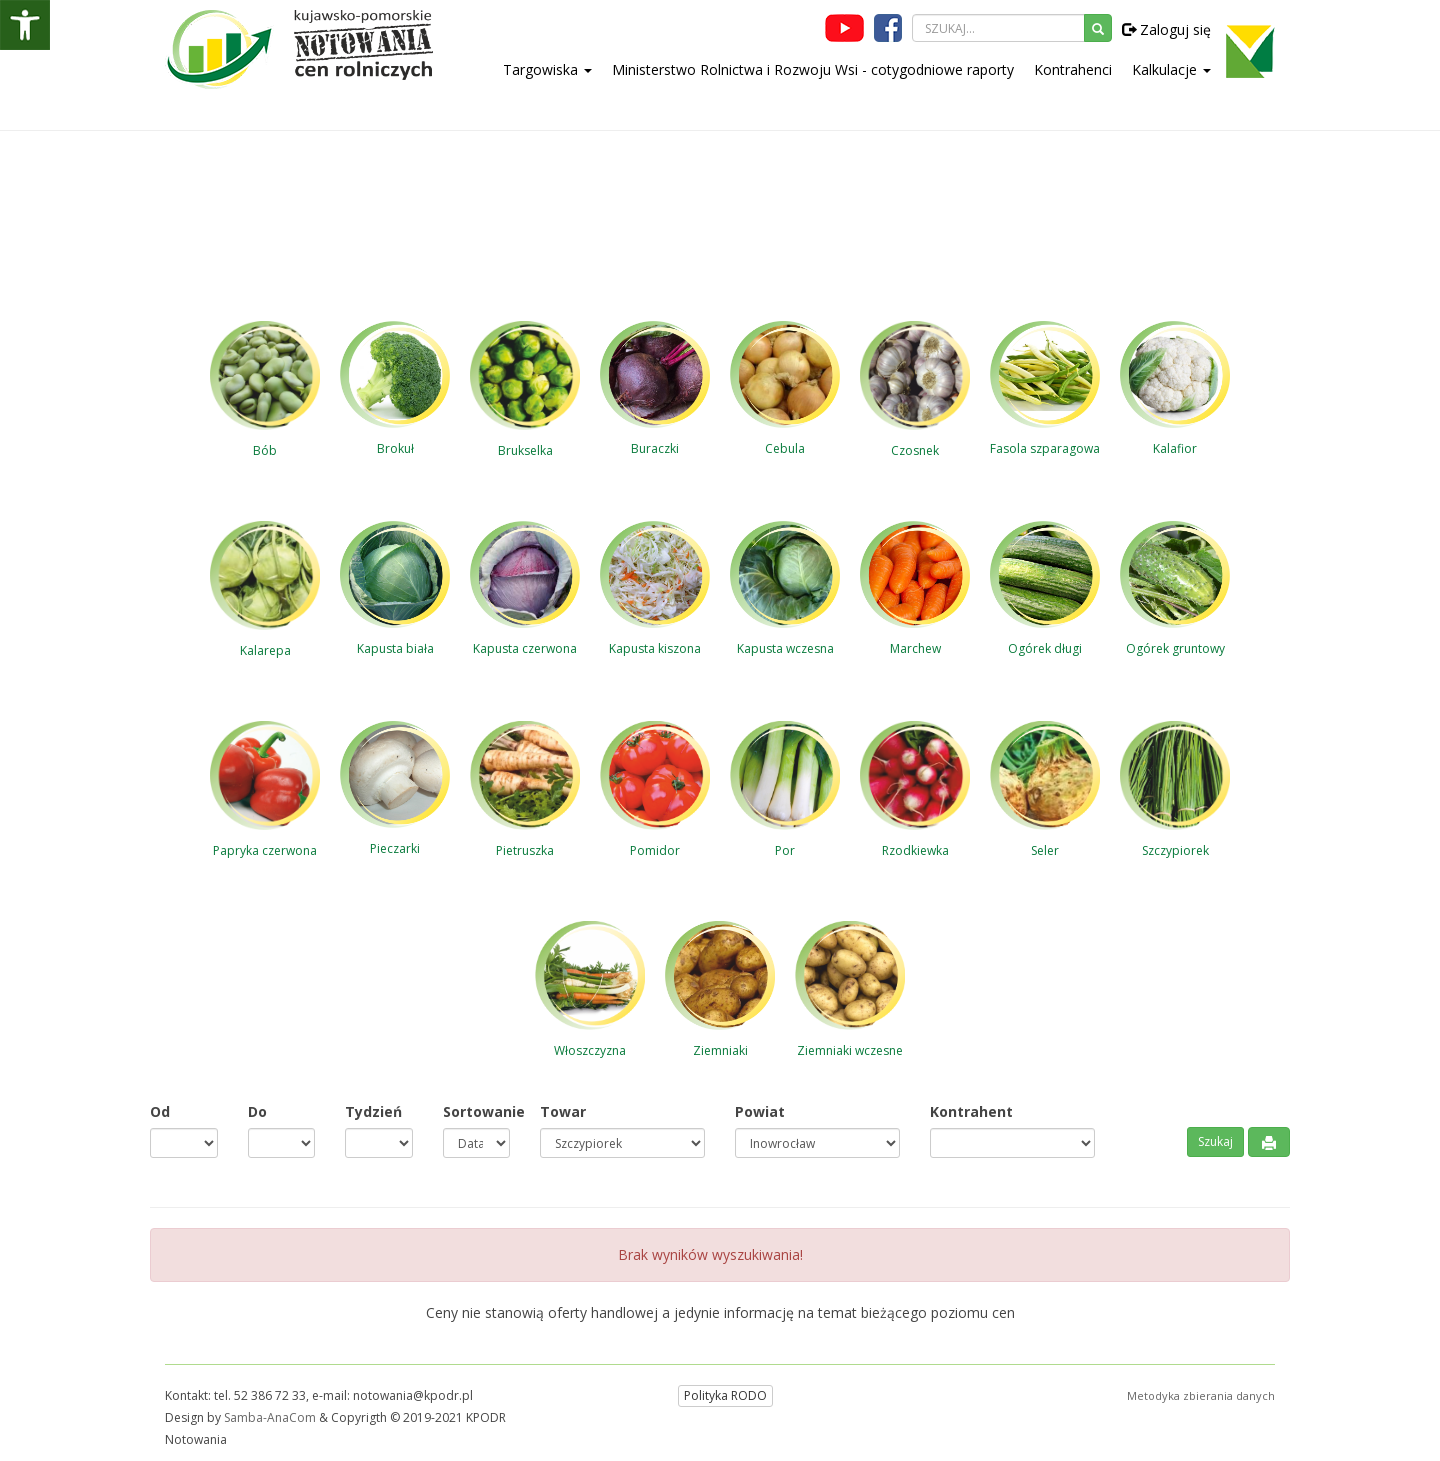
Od (160, 1111)
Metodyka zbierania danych (1201, 1395)
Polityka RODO (725, 1395)
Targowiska (547, 69)
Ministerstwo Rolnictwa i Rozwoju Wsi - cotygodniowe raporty (813, 69)
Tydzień (373, 1111)
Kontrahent (971, 1111)
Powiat (760, 1111)
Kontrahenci (1073, 69)
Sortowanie (477, 1111)
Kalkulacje (1171, 69)
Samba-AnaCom (270, 1417)
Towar (563, 1111)
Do (257, 1111)
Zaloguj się (1166, 29)
